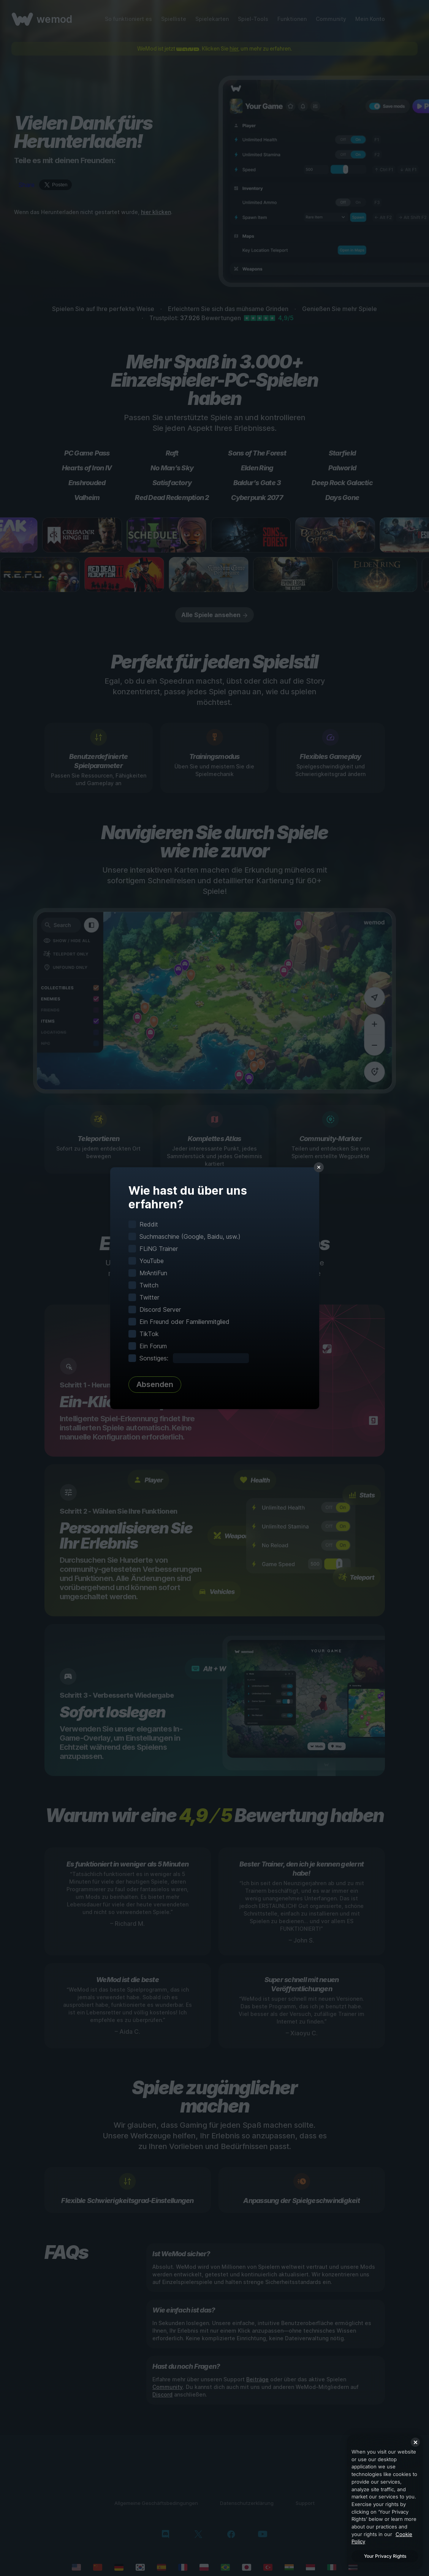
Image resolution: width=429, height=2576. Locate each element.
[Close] (415, 2442)
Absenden (154, 1384)
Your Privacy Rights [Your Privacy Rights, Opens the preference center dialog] (385, 2556)
